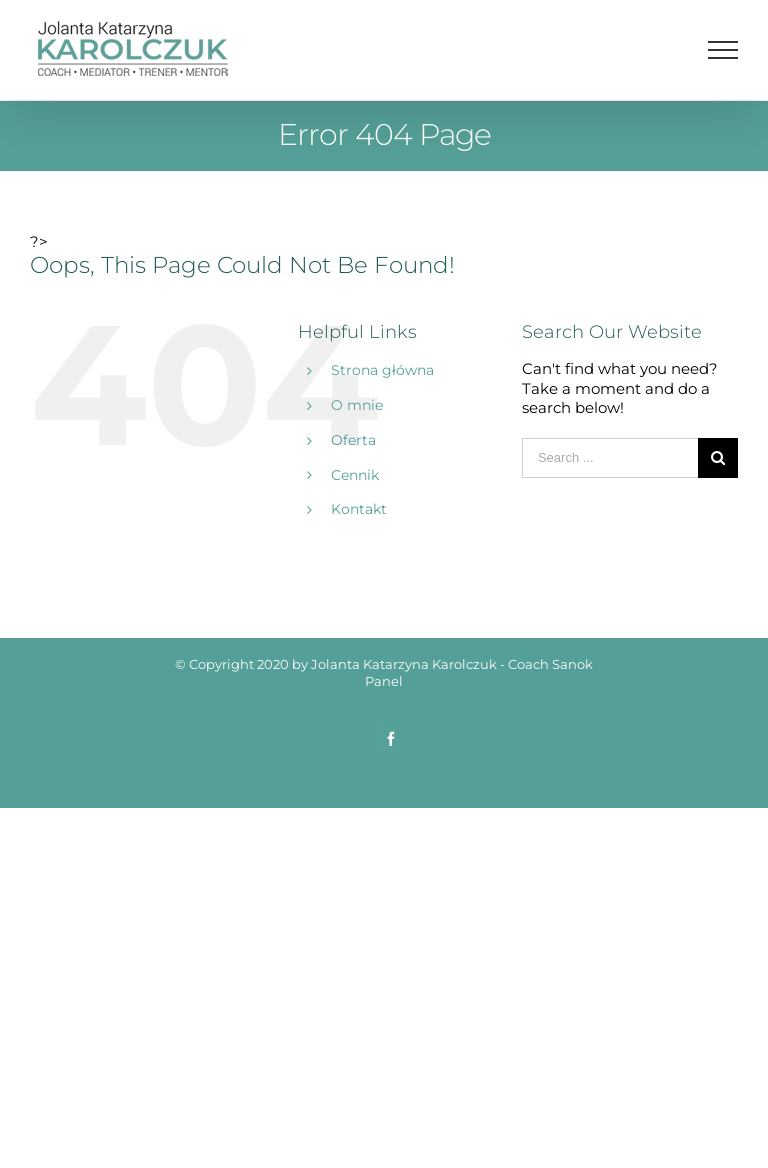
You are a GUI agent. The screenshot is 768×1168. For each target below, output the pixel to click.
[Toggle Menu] (723, 50)
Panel (384, 681)
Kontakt (359, 509)
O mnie (357, 405)
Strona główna (382, 370)
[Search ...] (610, 458)
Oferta (353, 440)
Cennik (355, 475)
